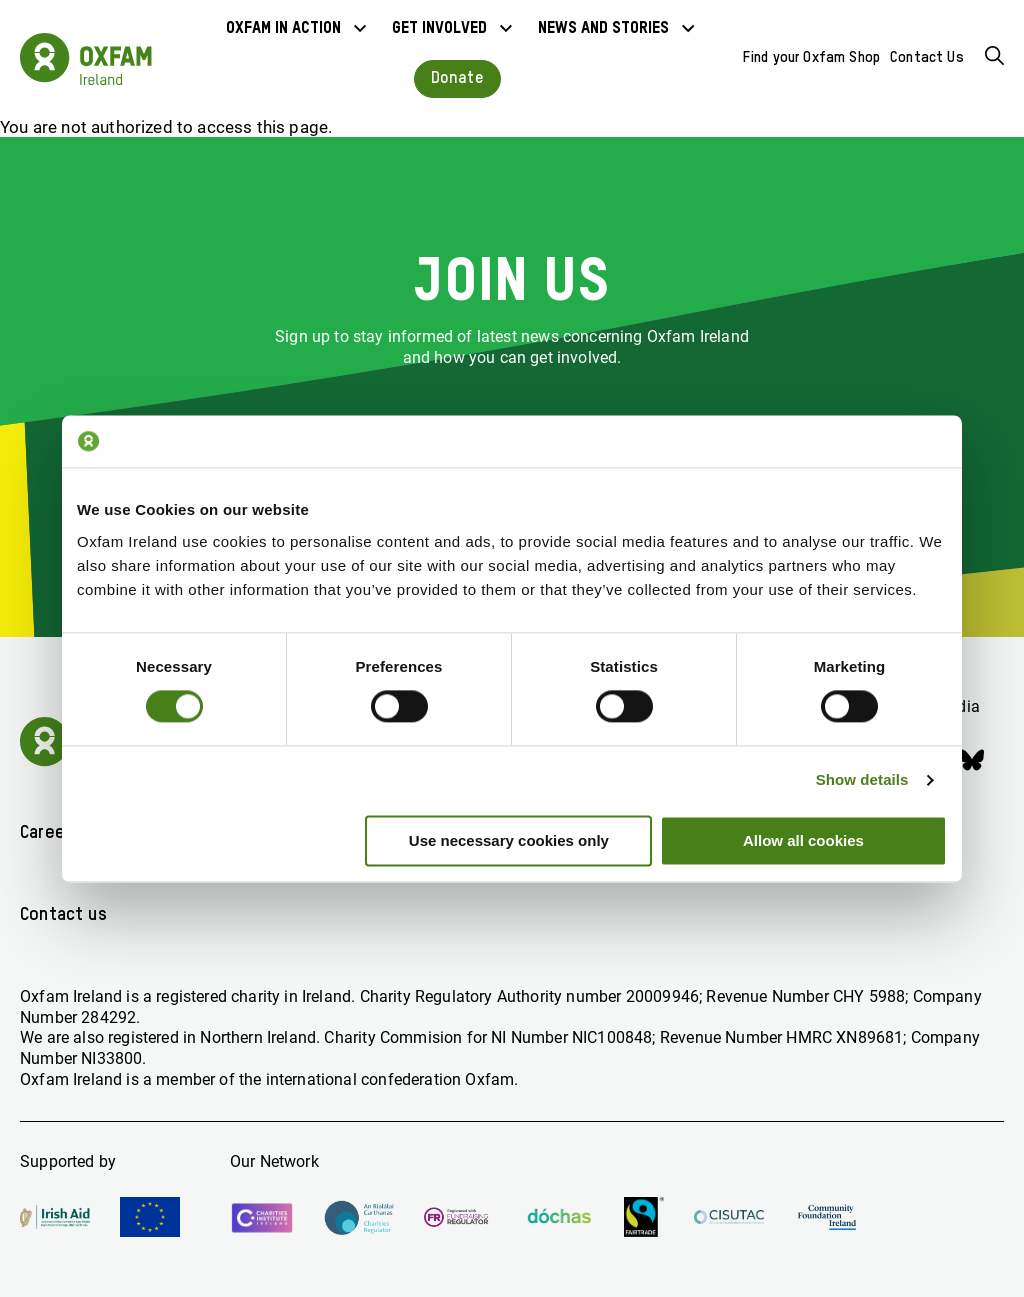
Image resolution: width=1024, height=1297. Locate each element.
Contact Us (927, 57)
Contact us (63, 915)
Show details (862, 780)
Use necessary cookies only (509, 840)
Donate (457, 78)
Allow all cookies (803, 840)
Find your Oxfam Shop (811, 57)
